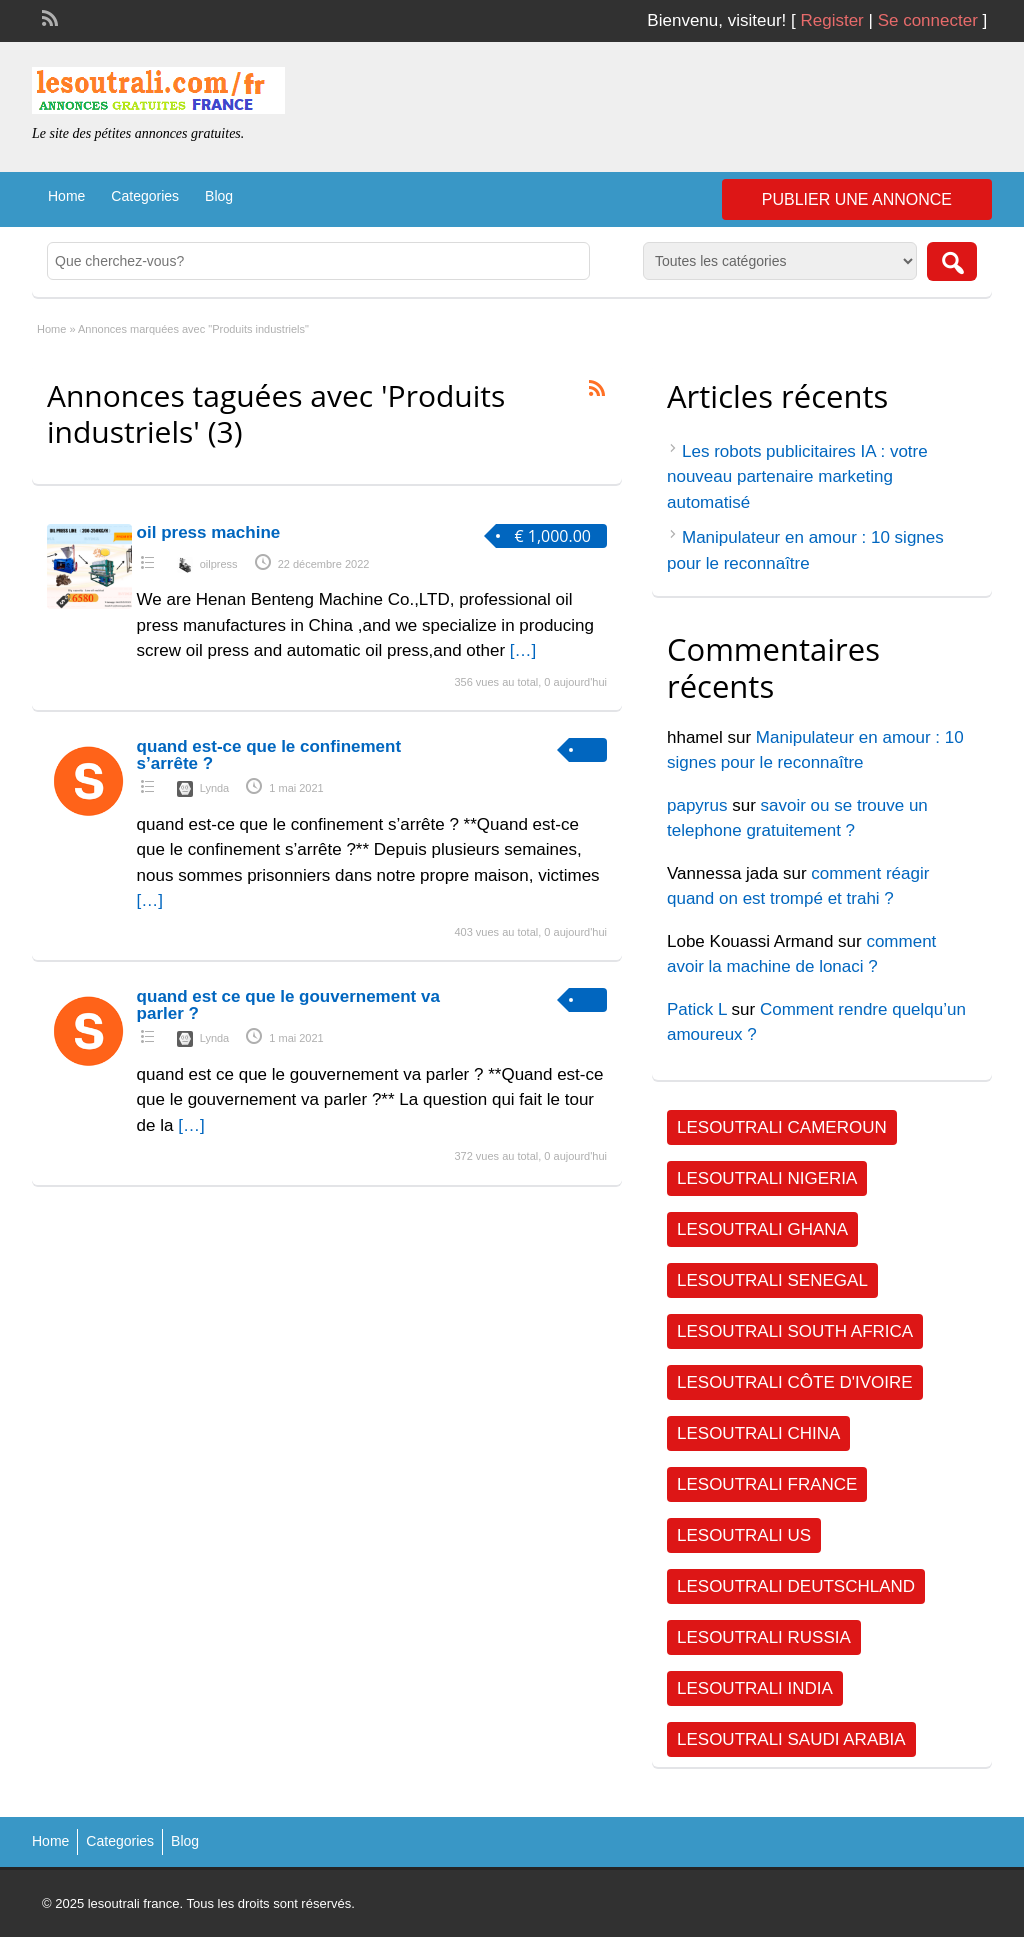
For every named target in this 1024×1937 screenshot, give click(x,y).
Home (66, 196)
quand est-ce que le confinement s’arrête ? (269, 755)
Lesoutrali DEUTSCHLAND (796, 1586)
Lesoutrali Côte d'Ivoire (795, 1382)
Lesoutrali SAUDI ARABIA (791, 1739)
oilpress (219, 564)
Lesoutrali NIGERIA (767, 1178)
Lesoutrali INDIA (755, 1688)
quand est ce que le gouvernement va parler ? (288, 1005)
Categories (145, 196)
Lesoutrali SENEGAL (772, 1280)
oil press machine (209, 532)
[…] (523, 650)
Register (831, 20)
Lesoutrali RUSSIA (764, 1637)
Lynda (215, 788)
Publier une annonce (857, 199)
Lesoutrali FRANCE (767, 1484)
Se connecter (928, 20)
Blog (219, 196)
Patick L (697, 1009)
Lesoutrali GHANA (762, 1229)
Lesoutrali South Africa (795, 1331)
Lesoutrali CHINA (758, 1433)
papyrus (697, 805)
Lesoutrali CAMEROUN (782, 1127)
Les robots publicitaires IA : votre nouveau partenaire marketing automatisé (797, 477)
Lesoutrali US (744, 1535)
